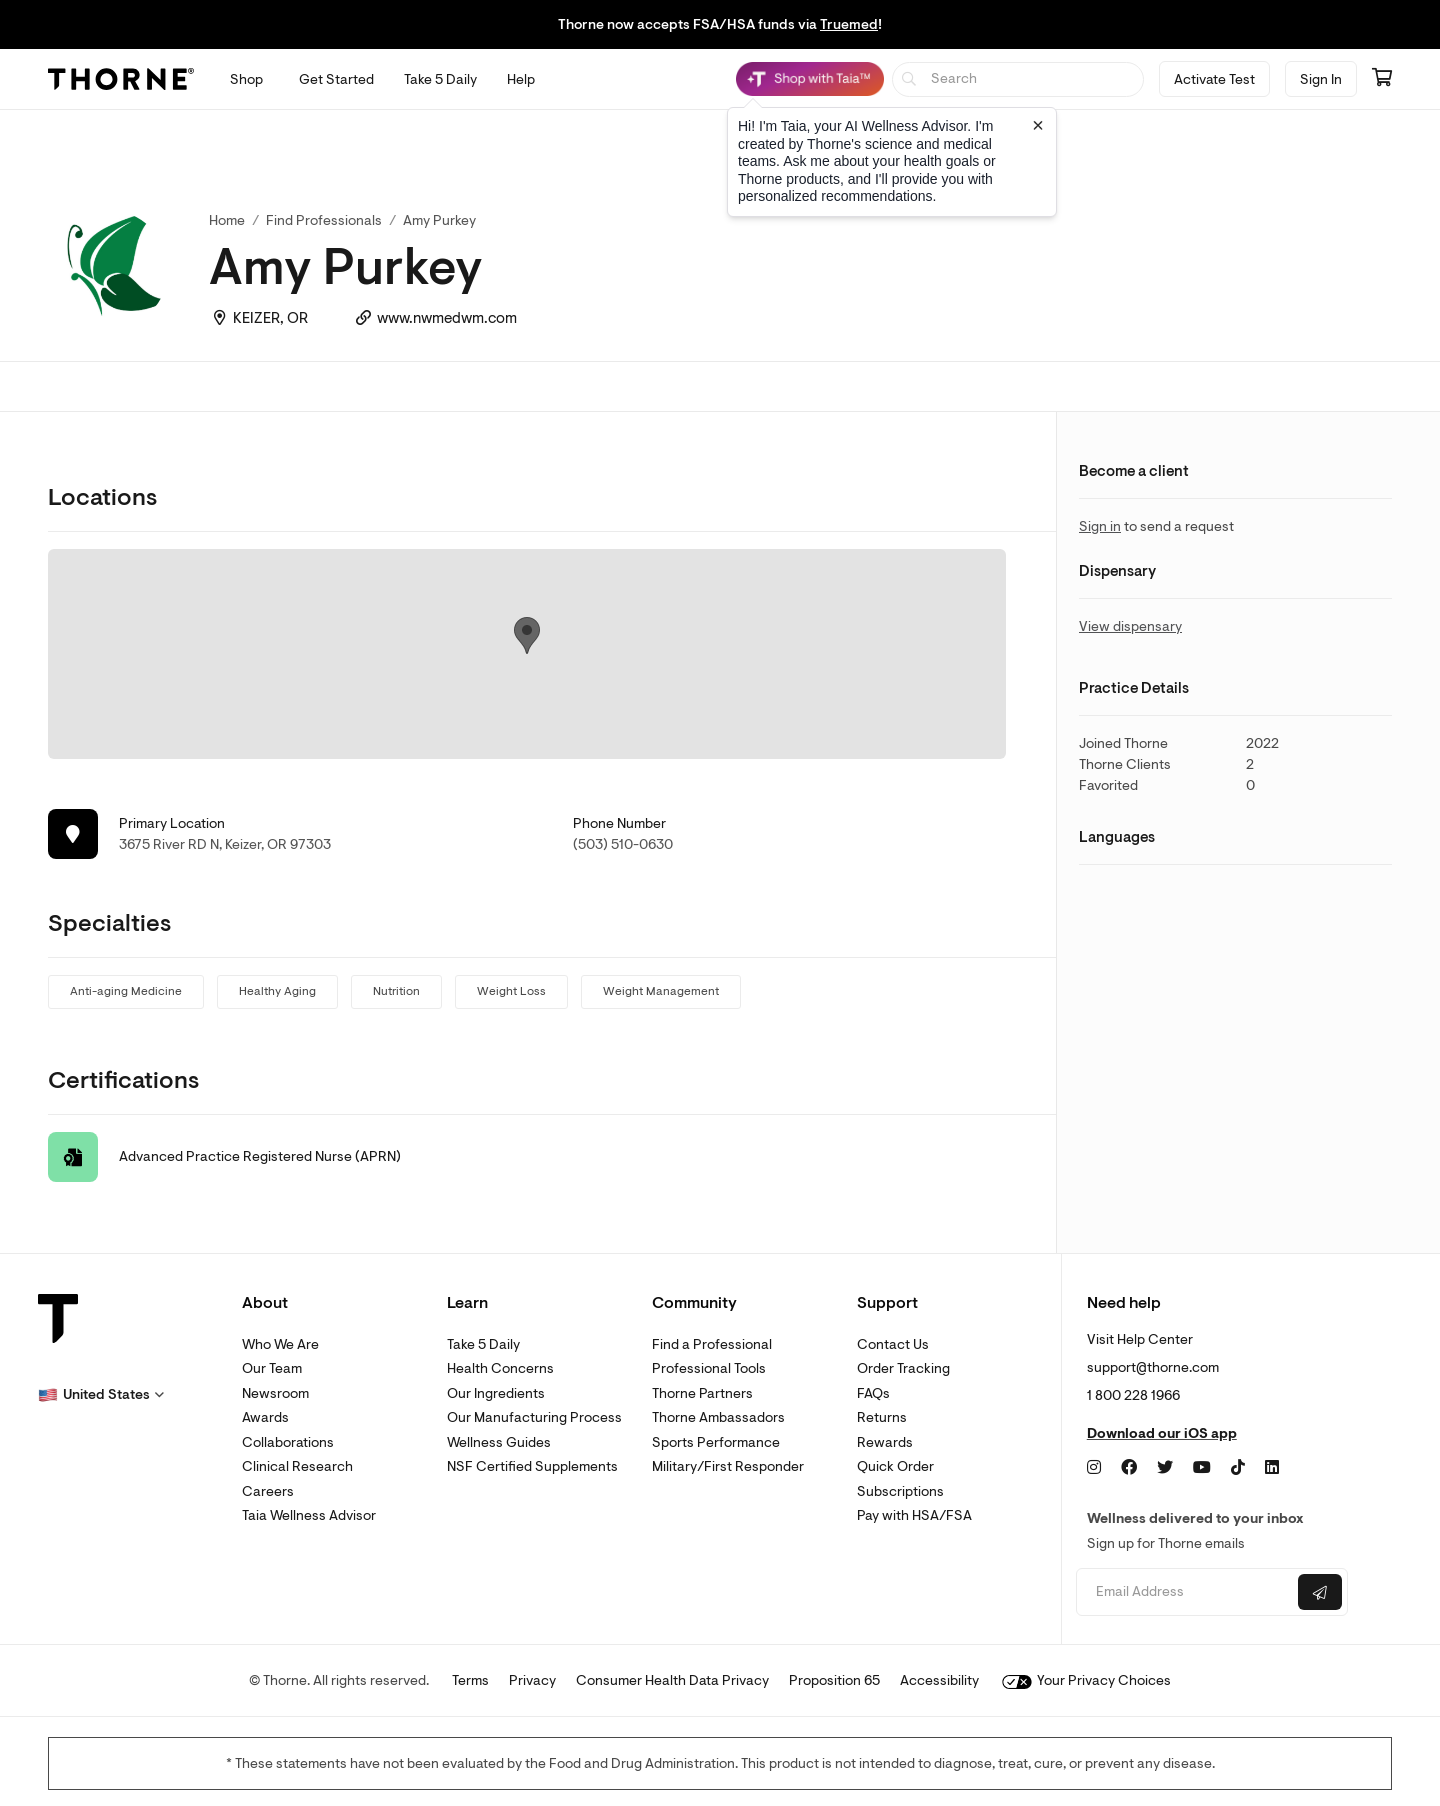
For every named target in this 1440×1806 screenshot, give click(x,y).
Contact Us (893, 1344)
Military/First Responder (728, 1466)
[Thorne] (121, 79)
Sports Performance (716, 1442)
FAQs (873, 1393)
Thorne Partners (702, 1393)
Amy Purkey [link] (439, 220)
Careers (268, 1491)
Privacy (532, 1680)
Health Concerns (500, 1368)
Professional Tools (709, 1368)
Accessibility (939, 1680)
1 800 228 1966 (1133, 1395)
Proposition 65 (834, 1680)
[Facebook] (1129, 1468)
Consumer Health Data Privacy (672, 1680)
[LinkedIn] (1272, 1468)
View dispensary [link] (1130, 626)
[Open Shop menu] (246, 79)
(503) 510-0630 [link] (623, 844)
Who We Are (280, 1344)
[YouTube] (1202, 1468)
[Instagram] (1094, 1468)
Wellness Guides (499, 1442)
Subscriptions (900, 1491)
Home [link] (227, 220)
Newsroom (275, 1393)
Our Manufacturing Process (534, 1417)
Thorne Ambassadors (718, 1417)
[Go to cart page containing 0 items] (1382, 79)
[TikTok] (1238, 1468)
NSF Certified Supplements (532, 1466)
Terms (470, 1680)
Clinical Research (297, 1466)
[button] (101, 1395)
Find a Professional (712, 1344)
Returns (882, 1417)
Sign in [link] (1100, 526)
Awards (265, 1417)
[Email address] (1184, 1592)
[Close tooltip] (1038, 125)
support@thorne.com (1153, 1367)
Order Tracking (903, 1368)
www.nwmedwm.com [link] (447, 318)
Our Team (272, 1368)
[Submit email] (1320, 1592)
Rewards (885, 1442)
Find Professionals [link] (324, 220)
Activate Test (1214, 79)
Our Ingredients (496, 1393)
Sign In (1321, 79)
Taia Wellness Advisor (309, 1515)
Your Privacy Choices (1086, 1680)
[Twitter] (1165, 1468)
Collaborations (288, 1442)
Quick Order (895, 1466)
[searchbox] (1018, 79)
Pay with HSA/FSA (914, 1515)
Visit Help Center (1140, 1339)
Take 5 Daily (483, 1344)
